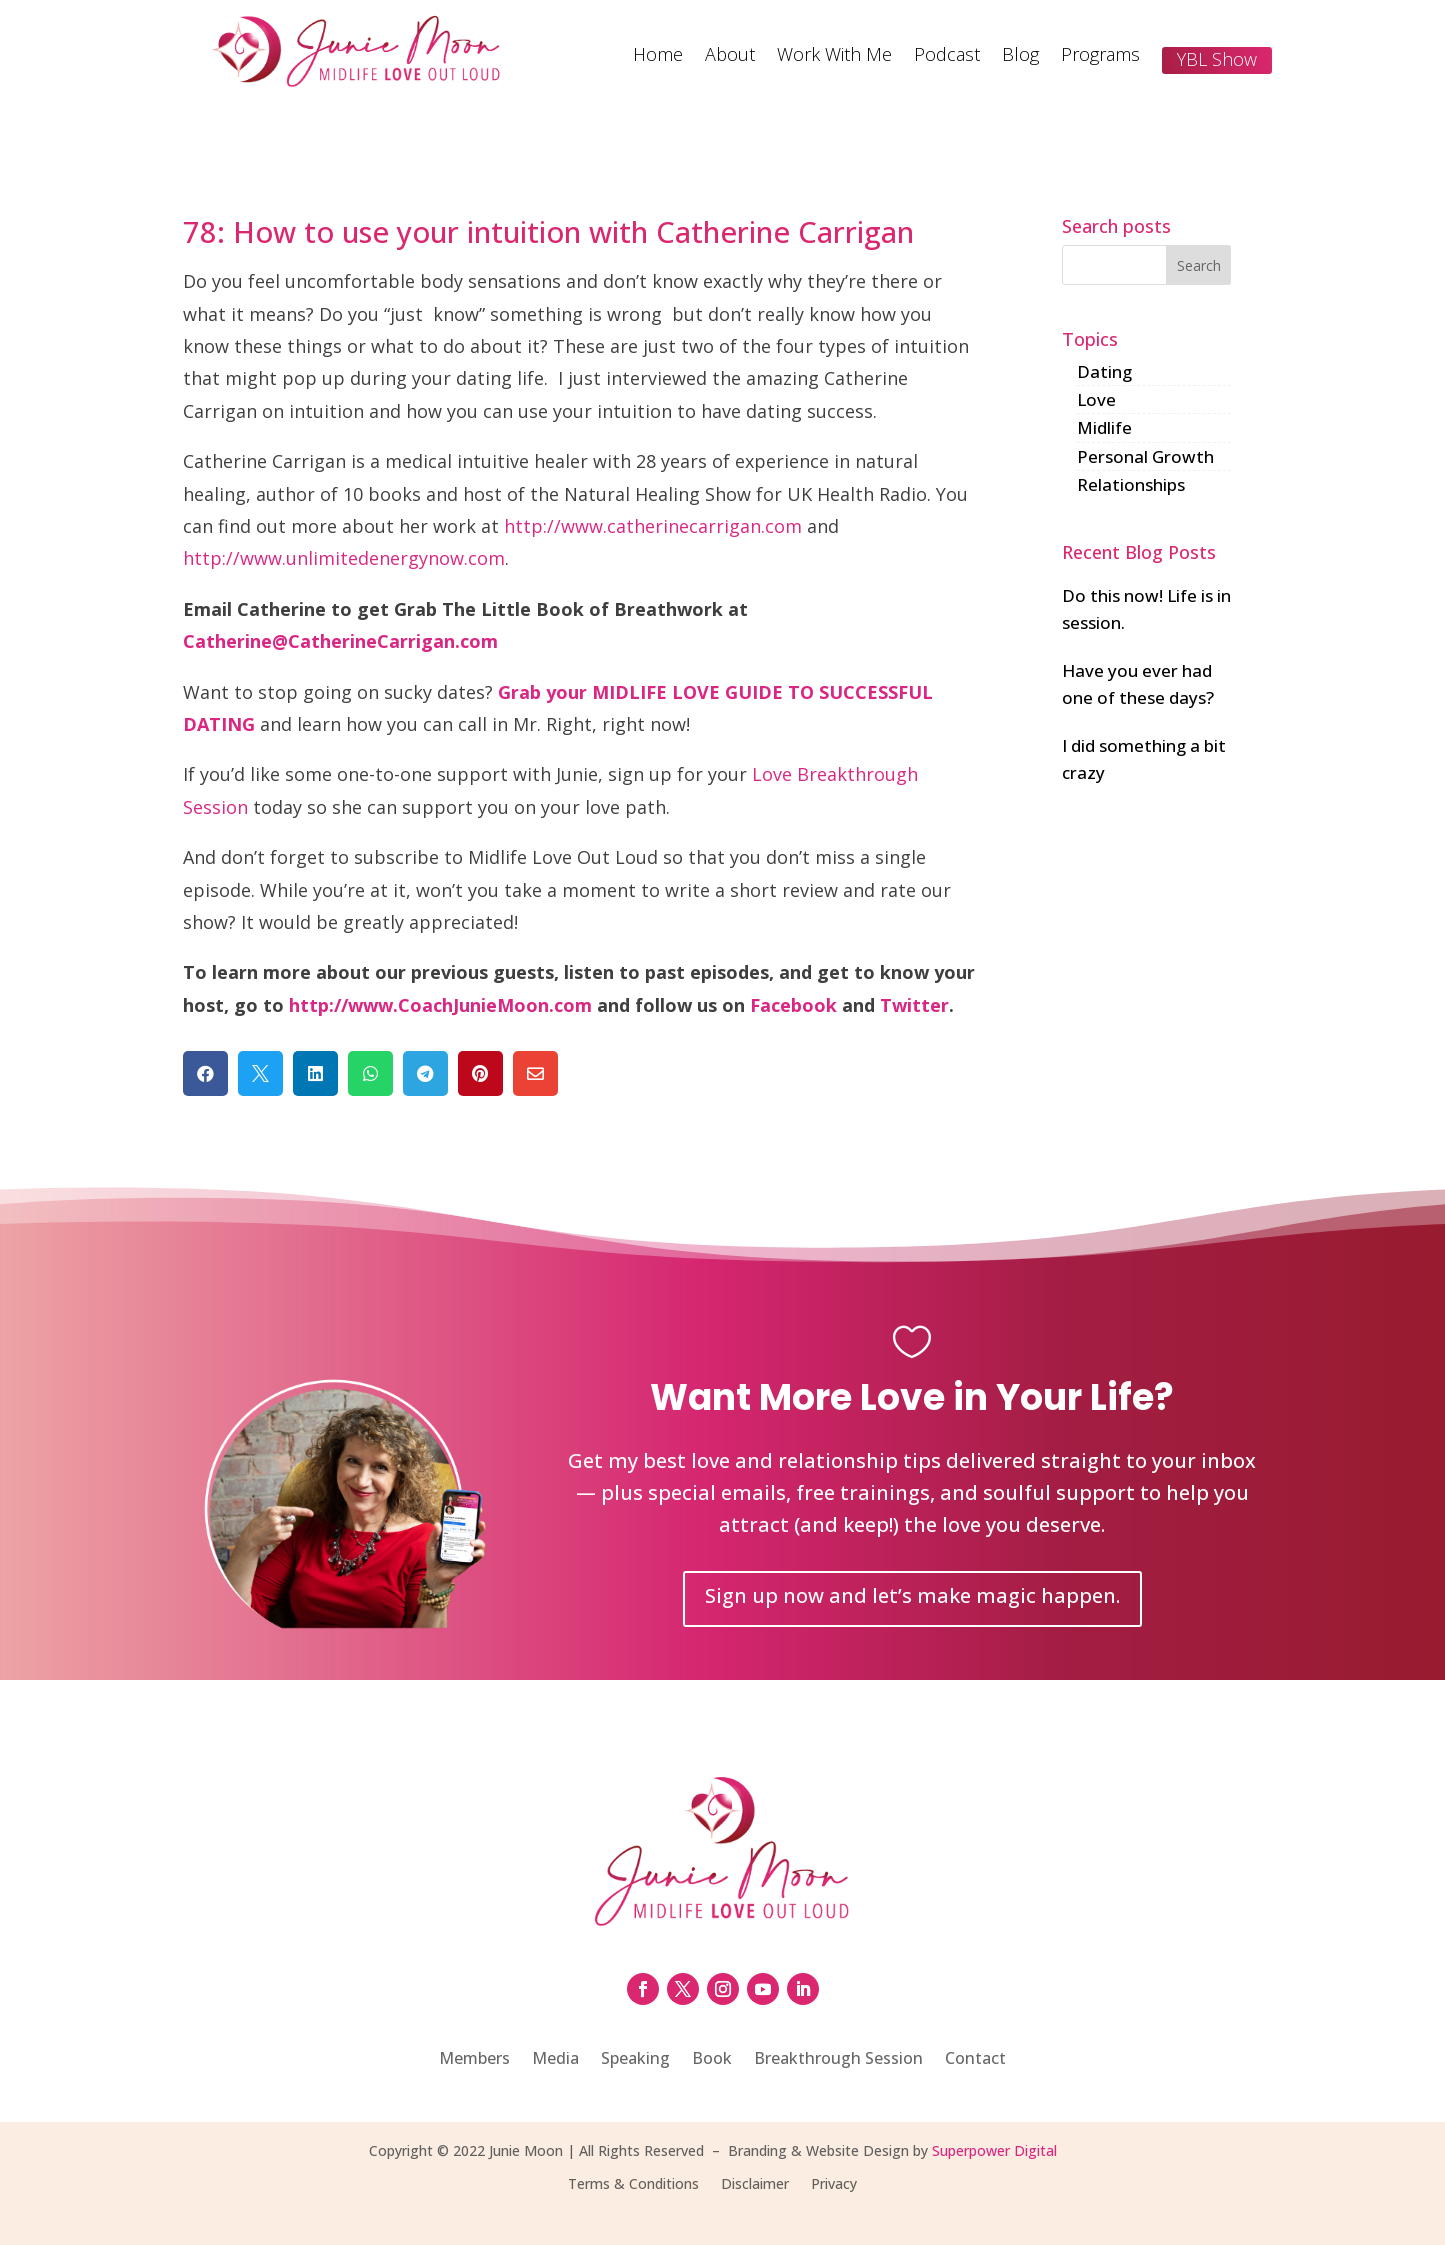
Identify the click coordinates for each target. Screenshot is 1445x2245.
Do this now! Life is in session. (1146, 609)
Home (658, 56)
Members (474, 2060)
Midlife (1104, 427)
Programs (1100, 56)
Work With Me (834, 56)
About (730, 56)
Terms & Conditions (633, 2185)
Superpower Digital (994, 2150)
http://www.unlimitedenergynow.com (344, 558)
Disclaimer (755, 2185)
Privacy (834, 2185)
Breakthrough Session (838, 2060)
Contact (975, 2060)
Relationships (1131, 484)
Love (1096, 399)
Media (555, 2060)
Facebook (793, 1005)
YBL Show (1217, 59)
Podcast (947, 56)
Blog (1020, 56)
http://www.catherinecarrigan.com (653, 526)
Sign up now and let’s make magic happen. (912, 1595)
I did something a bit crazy (1144, 759)
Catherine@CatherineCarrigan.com (340, 641)
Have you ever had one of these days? (1138, 684)
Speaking (635, 2060)
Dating (1104, 371)
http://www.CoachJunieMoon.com (440, 1005)
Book (712, 2060)
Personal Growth (1145, 456)
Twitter (914, 1005)
